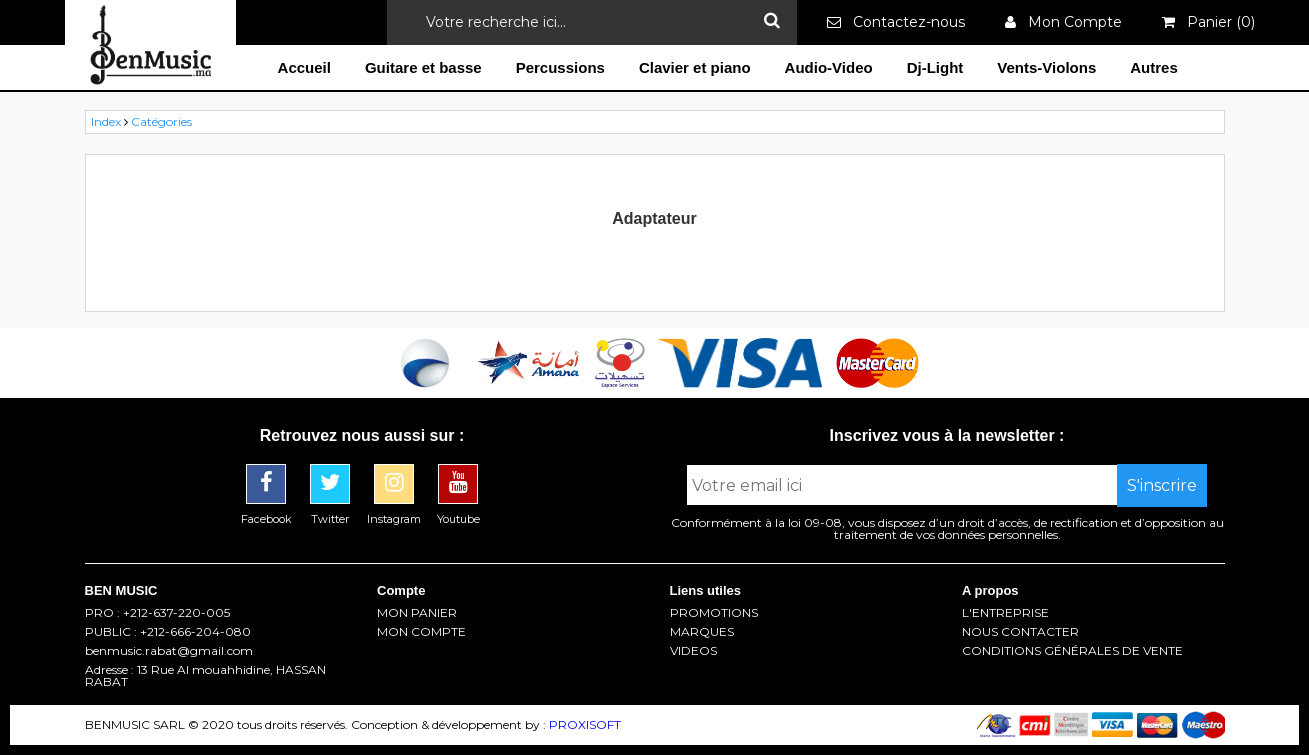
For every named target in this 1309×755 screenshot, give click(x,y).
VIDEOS (693, 651)
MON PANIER (417, 613)
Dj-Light (935, 67)
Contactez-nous (896, 22)
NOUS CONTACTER (1020, 632)
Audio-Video (829, 67)
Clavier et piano (695, 67)
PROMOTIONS (714, 613)
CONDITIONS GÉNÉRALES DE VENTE (1072, 651)
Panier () (1208, 22)
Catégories (161, 121)
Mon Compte (1063, 22)
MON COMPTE (421, 632)
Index (106, 121)
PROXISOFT (585, 724)
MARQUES (702, 632)
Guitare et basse (423, 67)
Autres (1154, 67)
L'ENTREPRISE (1005, 613)
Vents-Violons (1046, 67)
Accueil (304, 67)
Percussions (560, 67)
